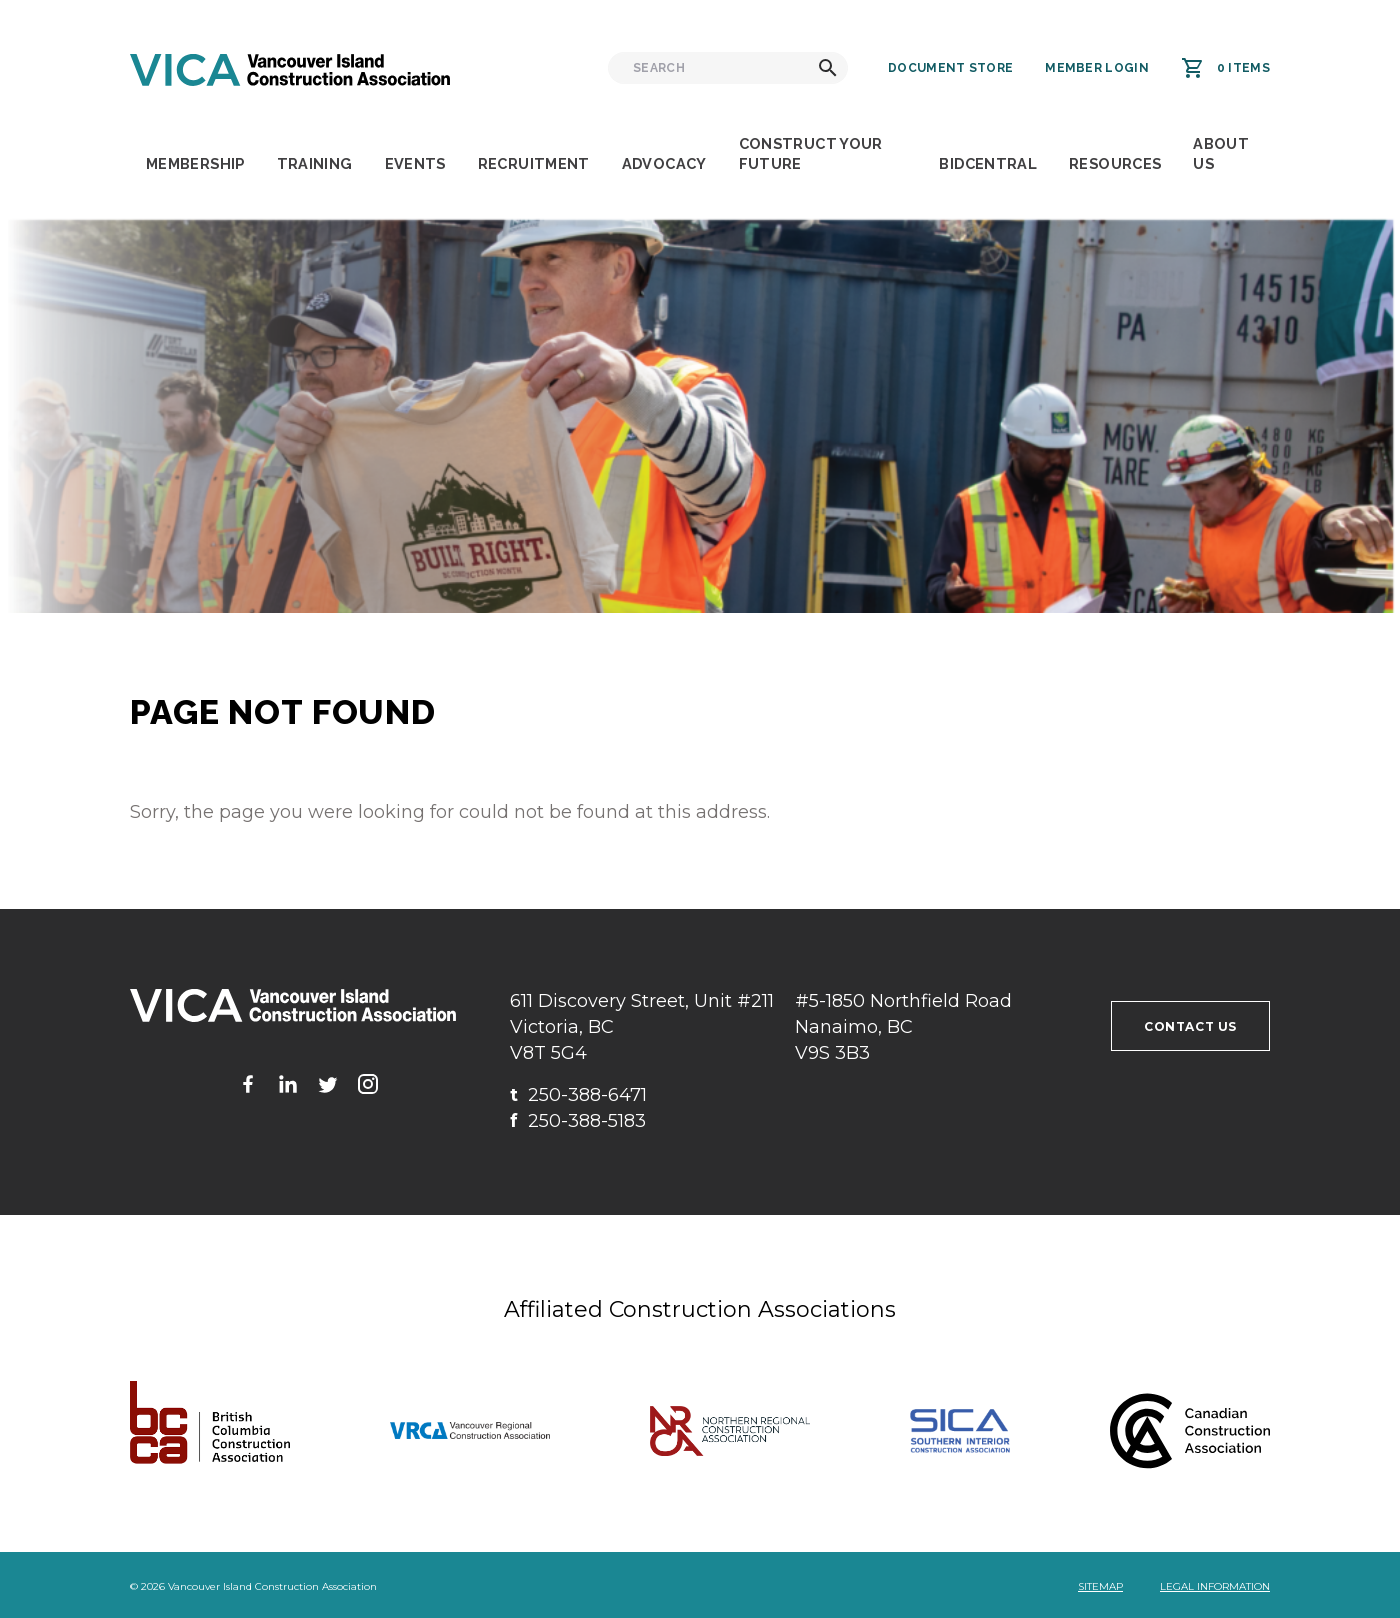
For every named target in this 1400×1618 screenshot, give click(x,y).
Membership (195, 163)
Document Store (950, 68)
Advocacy (664, 163)
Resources (1115, 163)
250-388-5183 (578, 1121)
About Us (1221, 153)
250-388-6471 (578, 1095)
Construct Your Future (811, 153)
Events (415, 163)
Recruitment (534, 163)
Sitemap (1100, 1586)
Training (315, 163)
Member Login (1097, 68)
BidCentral (988, 163)
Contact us (1190, 1026)
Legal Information (1215, 1586)
